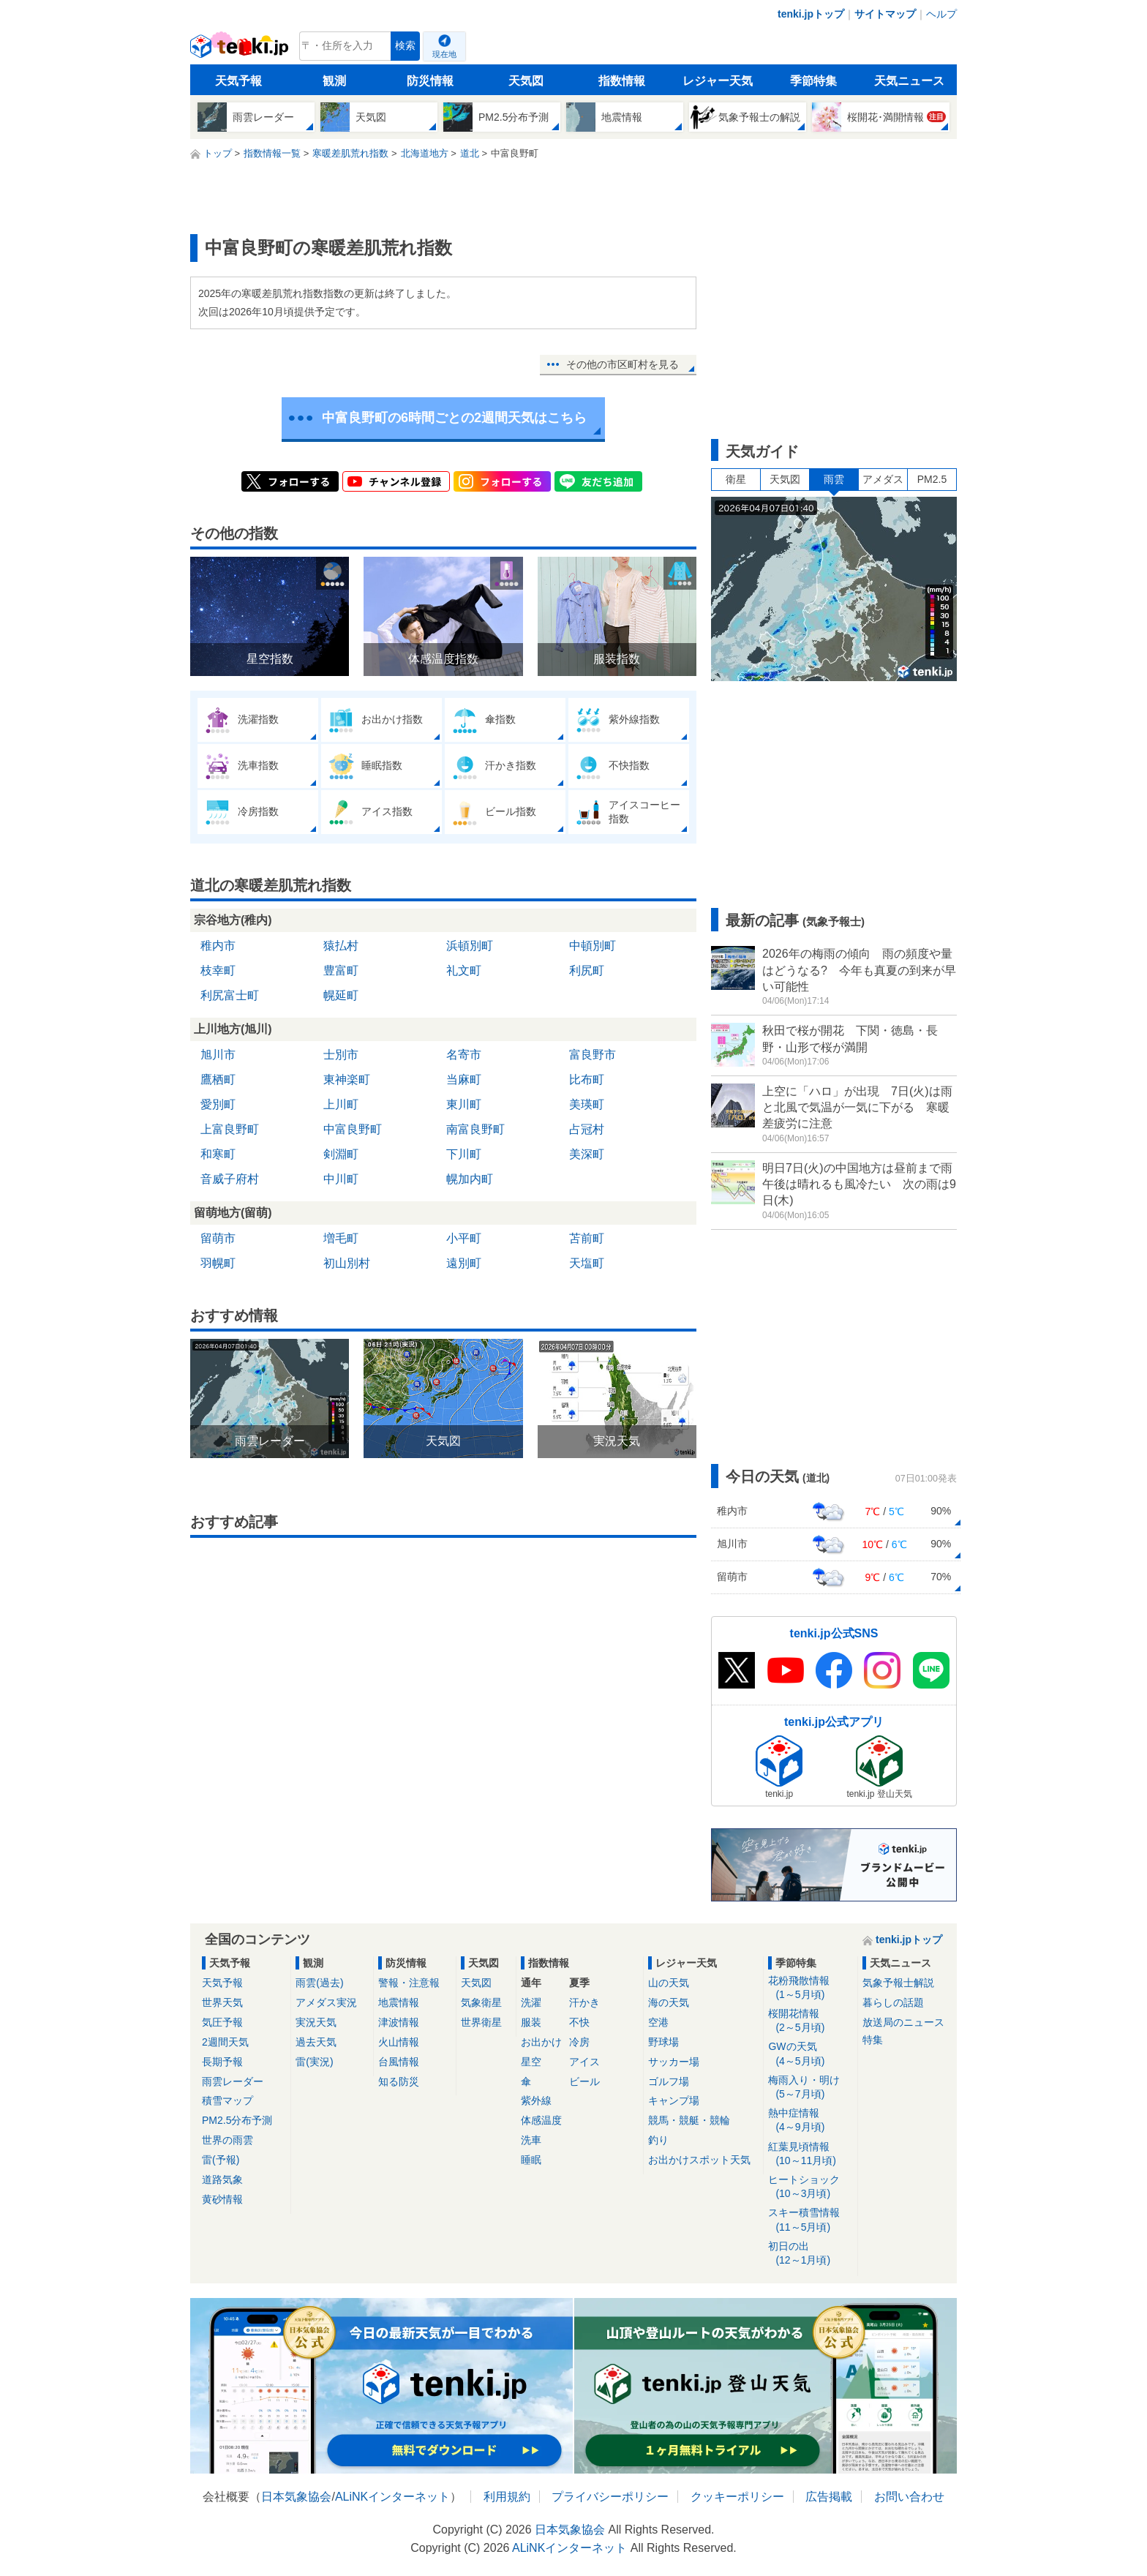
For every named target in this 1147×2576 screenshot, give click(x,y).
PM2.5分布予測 (237, 2120)
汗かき (584, 2002)
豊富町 (340, 970)
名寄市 (463, 1054)
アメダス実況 (326, 2002)
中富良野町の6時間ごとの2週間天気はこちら (454, 417)
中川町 (340, 1179)
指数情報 (621, 81)
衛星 (736, 479)
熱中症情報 (810, 2120)
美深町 (586, 1154)
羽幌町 (218, 1263)
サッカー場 (673, 2062)
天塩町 (586, 1263)
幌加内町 (469, 1179)
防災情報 (430, 81)
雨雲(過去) (319, 1983)
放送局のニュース (903, 2022)
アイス (584, 2062)
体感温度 (541, 2120)
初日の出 (810, 2253)
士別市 (340, 1054)
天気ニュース (909, 81)
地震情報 (398, 2002)
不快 (579, 2022)
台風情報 (398, 2062)
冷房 (579, 2042)
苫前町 (586, 1238)
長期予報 (222, 2062)
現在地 (444, 54)
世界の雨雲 (227, 2140)
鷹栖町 (218, 1079)
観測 (334, 81)
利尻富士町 (229, 995)
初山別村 (346, 1263)
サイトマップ (885, 14)
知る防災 (398, 2081)
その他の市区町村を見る (622, 364)
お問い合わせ (909, 2496)
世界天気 (222, 2002)
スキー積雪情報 (810, 2220)
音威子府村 (229, 1179)
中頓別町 (592, 945)
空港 (658, 2022)
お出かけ (541, 2042)
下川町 (463, 1154)
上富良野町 (229, 1129)
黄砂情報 (222, 2199)
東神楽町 (346, 1079)
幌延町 (340, 995)
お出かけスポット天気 (699, 2160)
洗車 (531, 2140)
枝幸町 (218, 970)
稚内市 (218, 945)
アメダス (882, 479)
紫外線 (536, 2100)
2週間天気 (225, 2042)
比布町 (586, 1079)
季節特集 (813, 81)
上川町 (340, 1104)
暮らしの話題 (893, 2002)
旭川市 (218, 1054)
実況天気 (316, 2022)
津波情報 (398, 2022)
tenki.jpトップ (811, 14)
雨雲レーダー (232, 2081)
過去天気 (316, 2042)
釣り (658, 2140)
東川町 (463, 1104)
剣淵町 (340, 1154)
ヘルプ (941, 14)
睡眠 (531, 2160)
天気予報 (238, 81)
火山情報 (398, 2042)
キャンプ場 (673, 2100)
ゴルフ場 (668, 2081)
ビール (584, 2081)
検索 (405, 45)
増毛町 (340, 1238)
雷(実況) (314, 2062)
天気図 (526, 81)
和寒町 (218, 1154)
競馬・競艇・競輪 (689, 2120)
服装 (531, 2022)
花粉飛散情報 (810, 1988)
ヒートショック (810, 2187)
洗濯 (531, 2002)
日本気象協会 (296, 2496)
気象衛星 (481, 2002)
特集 (872, 2040)
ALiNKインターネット (392, 2496)
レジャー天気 (717, 81)
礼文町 (463, 970)
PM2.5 (932, 479)
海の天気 (668, 2002)
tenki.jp (241, 49)
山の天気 (668, 1983)
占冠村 (586, 1129)
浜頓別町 (469, 945)
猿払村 (340, 945)
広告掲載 (828, 2496)
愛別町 (218, 1104)
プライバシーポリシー (610, 2496)
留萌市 (218, 1238)
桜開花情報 (810, 2021)
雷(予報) (220, 2160)
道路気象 (222, 2179)
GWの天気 (810, 2054)
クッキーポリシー (737, 2496)
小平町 (463, 1238)
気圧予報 (222, 2022)
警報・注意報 (409, 1983)
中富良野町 (352, 1129)
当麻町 (463, 1079)
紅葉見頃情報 (810, 2154)
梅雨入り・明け (810, 2087)
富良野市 (592, 1054)
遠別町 (463, 1263)
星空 (531, 2062)
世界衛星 (481, 2022)
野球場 (663, 2042)
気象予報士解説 (898, 1983)
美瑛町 (586, 1104)
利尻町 (586, 970)
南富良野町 (475, 1129)
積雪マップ (227, 2100)
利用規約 (507, 2496)
